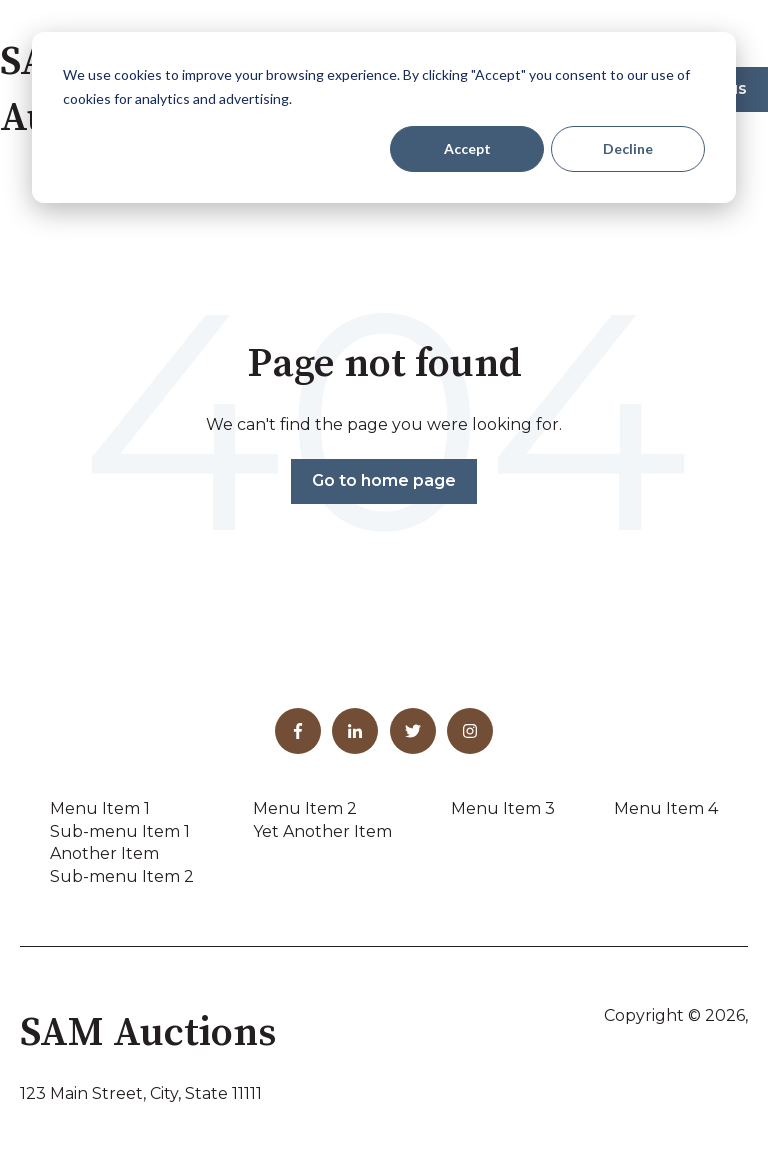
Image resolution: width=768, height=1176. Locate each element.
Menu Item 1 (100, 808)
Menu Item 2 (305, 808)
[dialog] (384, 117)
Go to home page (384, 480)
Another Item (104, 853)
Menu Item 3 (503, 808)
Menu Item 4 (666, 808)
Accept (467, 148)
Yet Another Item (322, 831)
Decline (628, 148)
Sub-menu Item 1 (120, 831)
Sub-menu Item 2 (122, 876)
